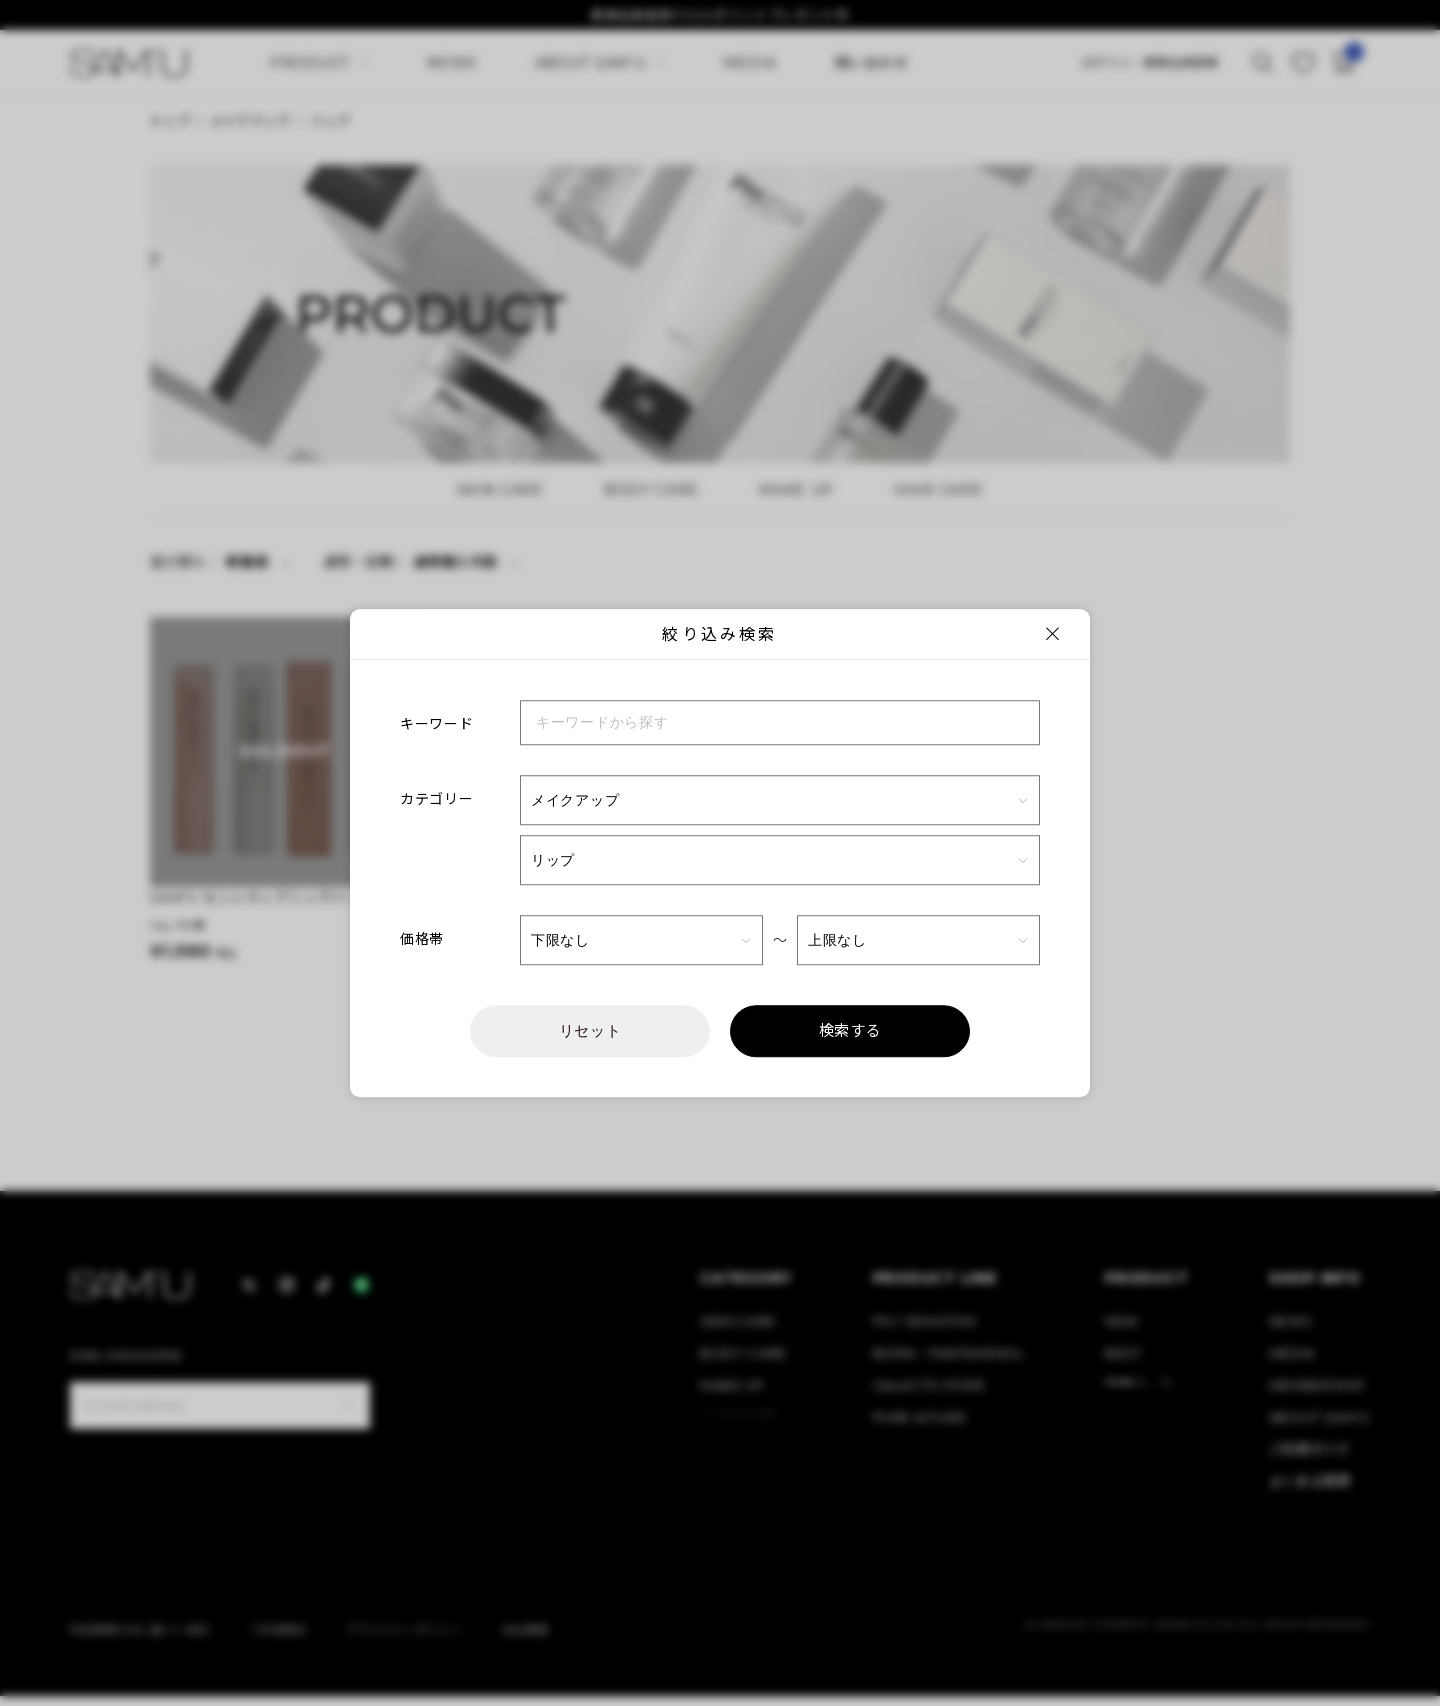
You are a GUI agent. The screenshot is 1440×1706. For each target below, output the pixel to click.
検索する (850, 1030)
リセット (590, 1030)
